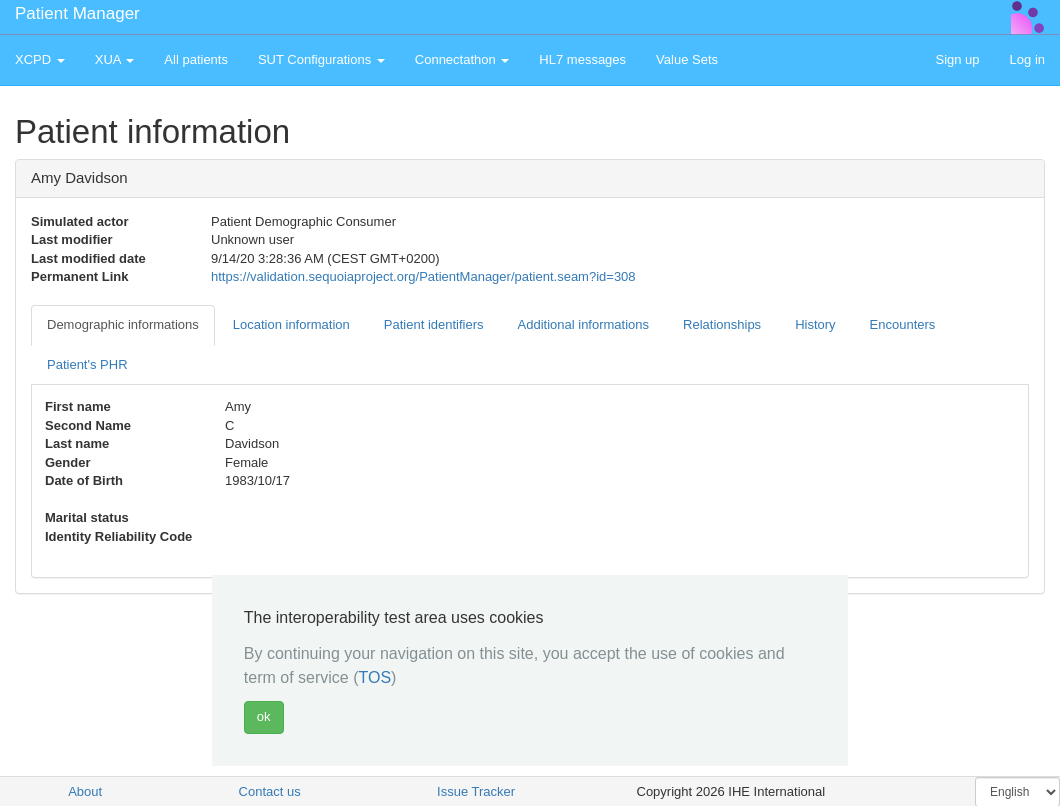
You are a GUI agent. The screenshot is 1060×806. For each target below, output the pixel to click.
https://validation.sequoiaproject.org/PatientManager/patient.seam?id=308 (423, 276)
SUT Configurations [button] (321, 59)
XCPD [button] (40, 59)
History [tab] (815, 324)
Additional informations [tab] (584, 324)
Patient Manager (77, 13)
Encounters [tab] (903, 324)
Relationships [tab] (722, 324)
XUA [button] (115, 59)
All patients (196, 59)
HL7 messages (582, 59)
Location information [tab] (291, 324)
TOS (374, 677)
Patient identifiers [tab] (434, 324)
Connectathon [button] (462, 59)
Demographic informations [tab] (123, 324)
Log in (1027, 59)
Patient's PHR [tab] (87, 364)
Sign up (957, 59)
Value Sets (687, 59)
